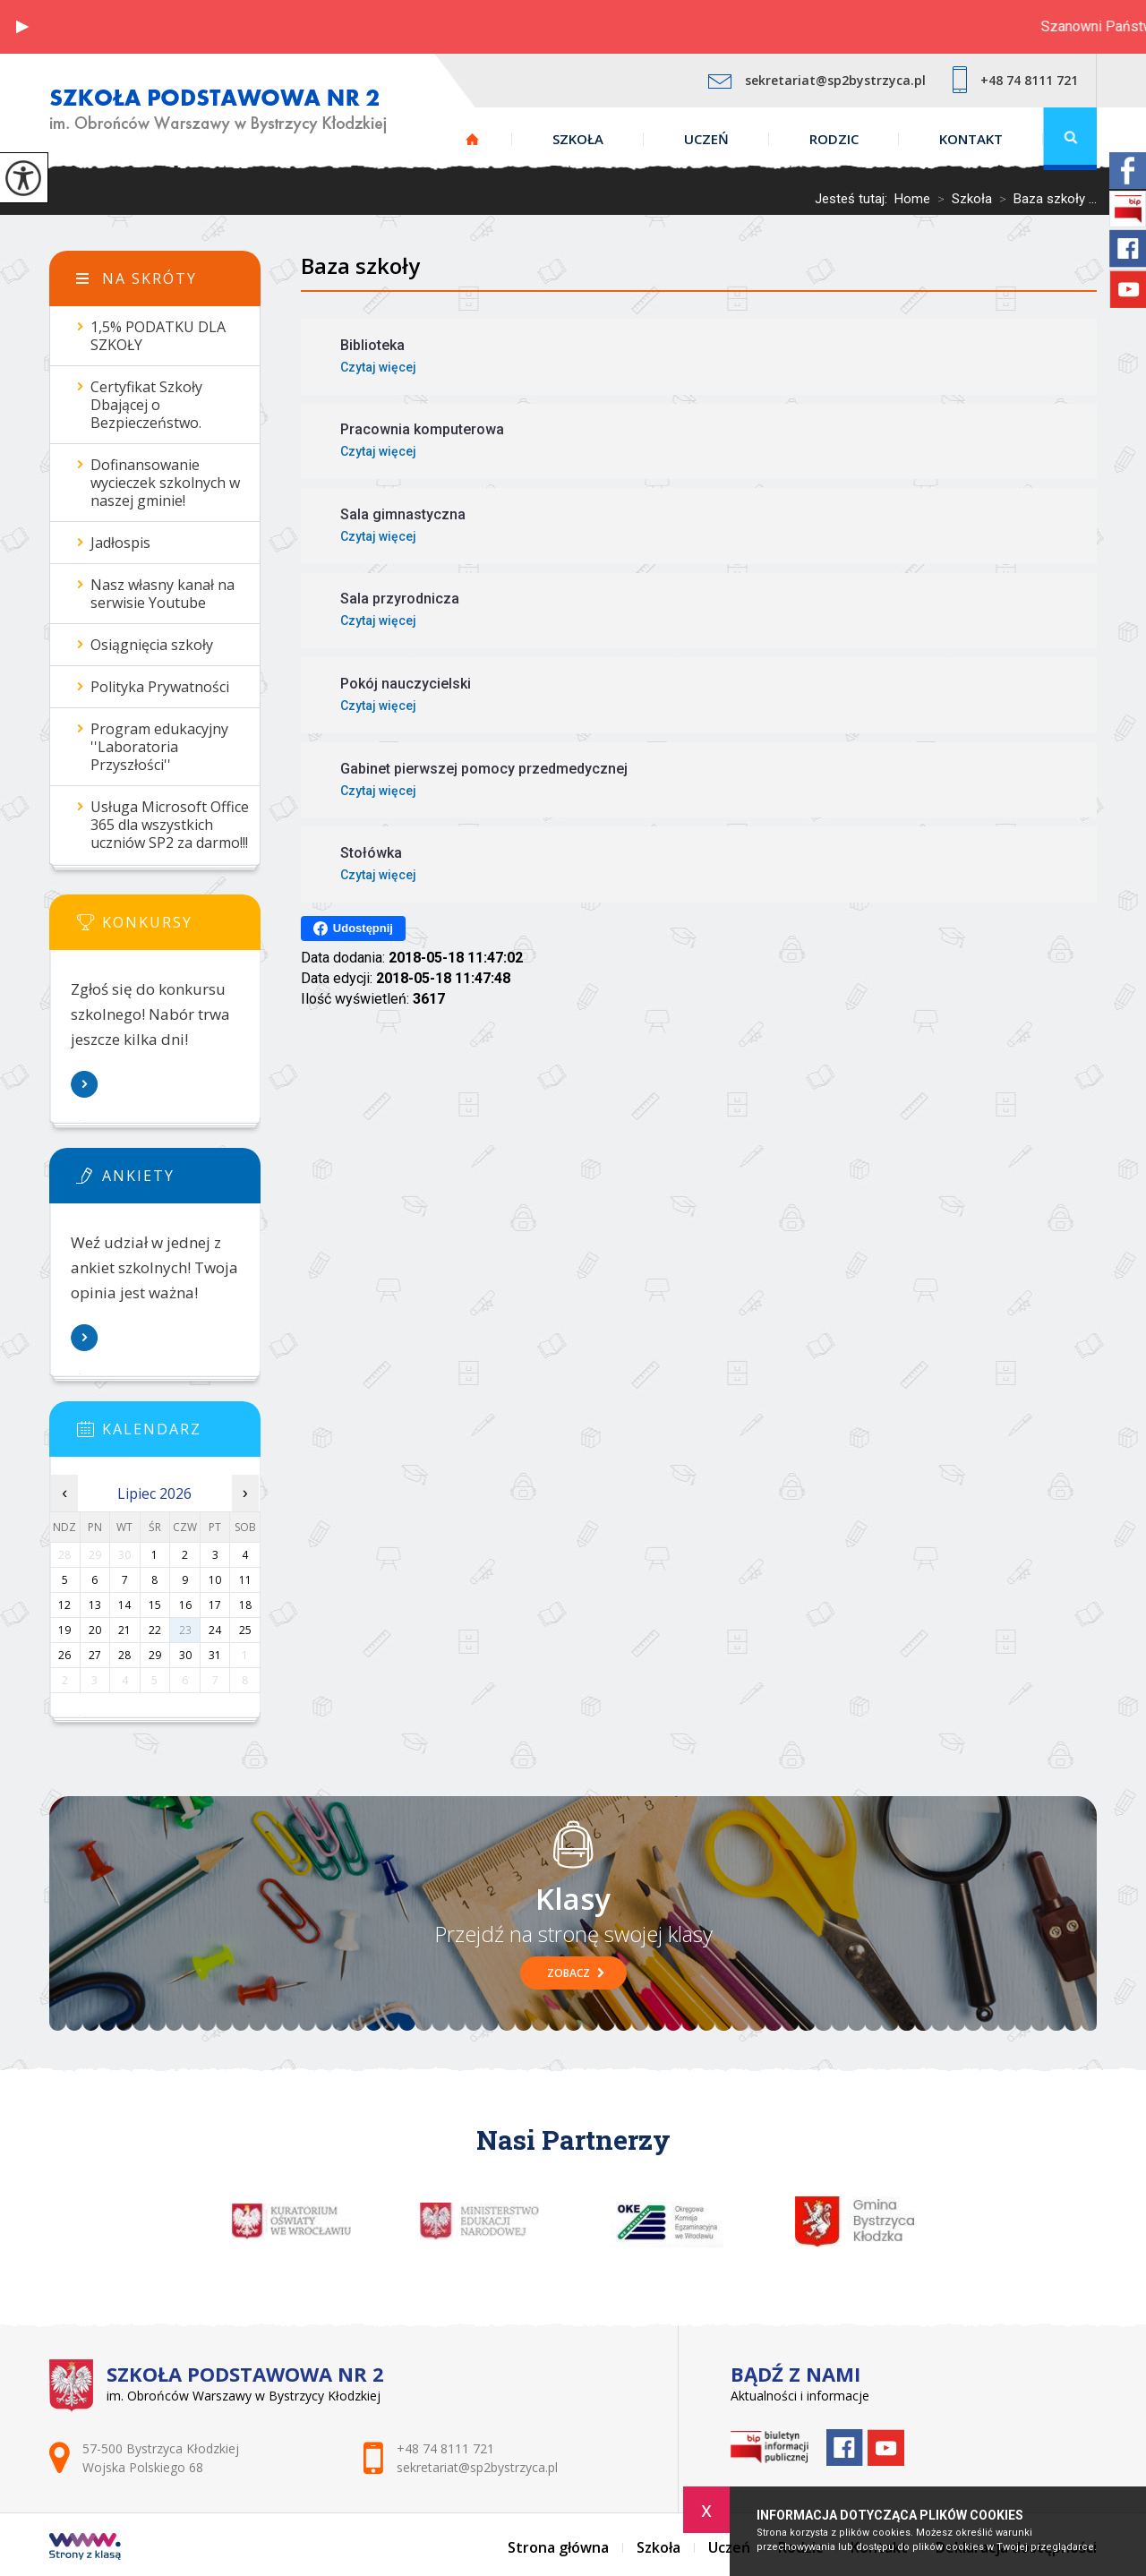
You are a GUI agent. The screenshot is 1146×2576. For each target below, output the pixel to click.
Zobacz (575, 1973)
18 (245, 1605)
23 (185, 1630)
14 (124, 1605)
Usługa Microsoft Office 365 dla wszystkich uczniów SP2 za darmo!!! (169, 824)
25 (245, 1630)
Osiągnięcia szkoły (151, 645)
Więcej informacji (85, 1084)
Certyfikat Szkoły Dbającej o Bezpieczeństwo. (146, 404)
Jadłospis (120, 542)
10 (215, 1580)
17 (215, 1605)
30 (185, 1655)
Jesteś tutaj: (854, 199)
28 (124, 1655)
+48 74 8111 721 (1015, 79)
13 (95, 1605)
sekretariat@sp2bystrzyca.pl (817, 80)
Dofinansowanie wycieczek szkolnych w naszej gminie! (165, 482)
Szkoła (577, 139)
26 (64, 1655)
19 (64, 1630)
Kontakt (971, 139)
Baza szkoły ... (1044, 199)
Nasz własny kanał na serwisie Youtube (162, 593)
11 (245, 1580)
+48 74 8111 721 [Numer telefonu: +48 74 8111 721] (445, 2448)
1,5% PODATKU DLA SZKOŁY (158, 336)
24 (215, 1630)
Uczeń (706, 139)
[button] (22, 27)
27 (95, 1655)
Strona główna (472, 138)
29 (155, 1655)
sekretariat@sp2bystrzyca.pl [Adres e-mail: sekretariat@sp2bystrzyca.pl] (477, 2467)
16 (185, 1605)
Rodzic (834, 139)
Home (912, 199)
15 (155, 1605)
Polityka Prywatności (159, 687)
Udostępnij (353, 928)
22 (155, 1630)
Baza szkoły (360, 265)
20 (95, 1630)
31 (215, 1655)
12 (64, 1605)
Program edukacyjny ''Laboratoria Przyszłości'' (159, 747)
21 (124, 1630)
